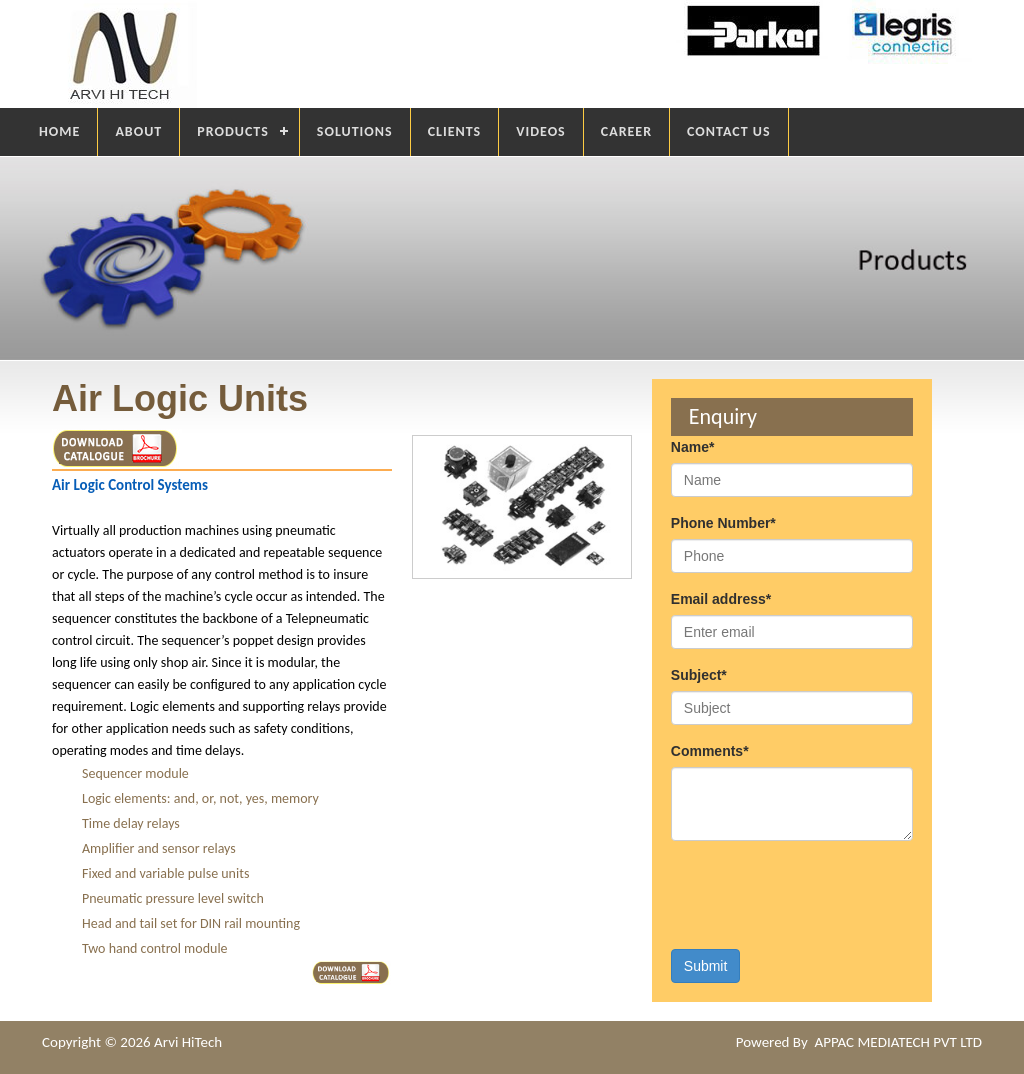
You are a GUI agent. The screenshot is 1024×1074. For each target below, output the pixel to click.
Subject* (699, 675)
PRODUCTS (233, 131)
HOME (59, 131)
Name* (693, 447)
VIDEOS (541, 131)
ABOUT (138, 131)
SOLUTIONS (355, 131)
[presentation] (823, 895)
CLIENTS (455, 131)
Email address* (721, 599)
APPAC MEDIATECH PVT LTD (898, 1042)
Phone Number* (723, 523)
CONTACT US (728, 131)
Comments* (710, 751)
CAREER (626, 131)
